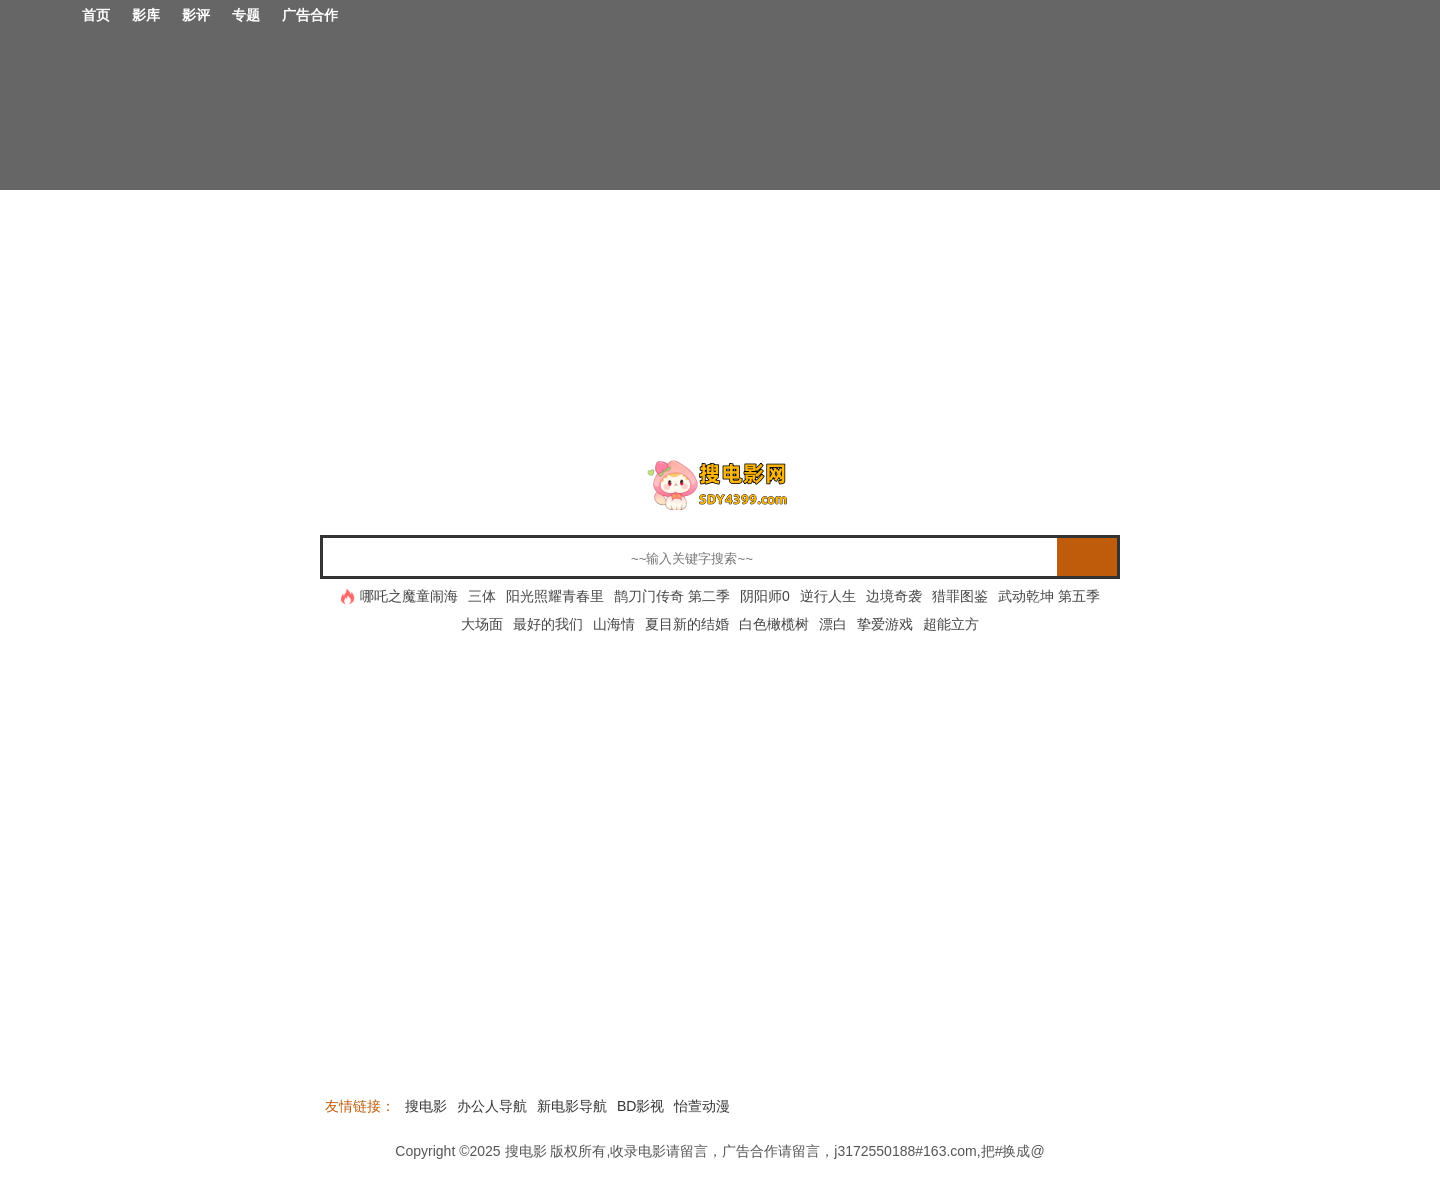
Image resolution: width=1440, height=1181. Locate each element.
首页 (96, 15)
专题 (246, 15)
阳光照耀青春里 (555, 596)
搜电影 (426, 1106)
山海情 (614, 624)
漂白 (833, 624)
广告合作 (310, 15)
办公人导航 (492, 1106)
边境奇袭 (894, 596)
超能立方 (951, 624)
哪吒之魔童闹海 (409, 596)
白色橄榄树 (774, 624)
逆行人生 (828, 596)
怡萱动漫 (702, 1106)
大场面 (482, 624)
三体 (482, 596)
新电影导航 (572, 1106)
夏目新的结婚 (687, 624)
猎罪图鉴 (960, 596)
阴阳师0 (765, 596)
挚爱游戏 (885, 624)
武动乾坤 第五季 (1049, 596)
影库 (146, 15)
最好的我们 (548, 624)
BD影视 (640, 1106)
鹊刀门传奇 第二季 (672, 596)
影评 (196, 15)
